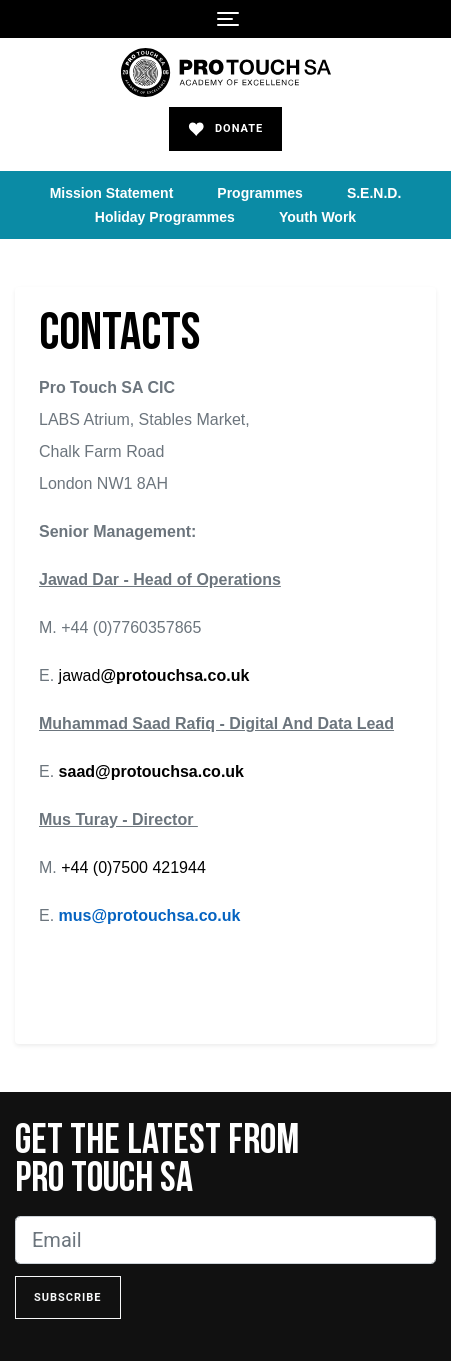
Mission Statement (112, 193)
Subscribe (68, 1297)
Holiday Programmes (165, 217)
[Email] (225, 1240)
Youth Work (317, 217)
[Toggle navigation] (228, 19)
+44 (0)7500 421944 (133, 867)
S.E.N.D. (374, 193)
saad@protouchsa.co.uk (151, 771)
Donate (226, 129)
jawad (77, 675)
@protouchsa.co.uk (174, 675)
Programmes (260, 193)
